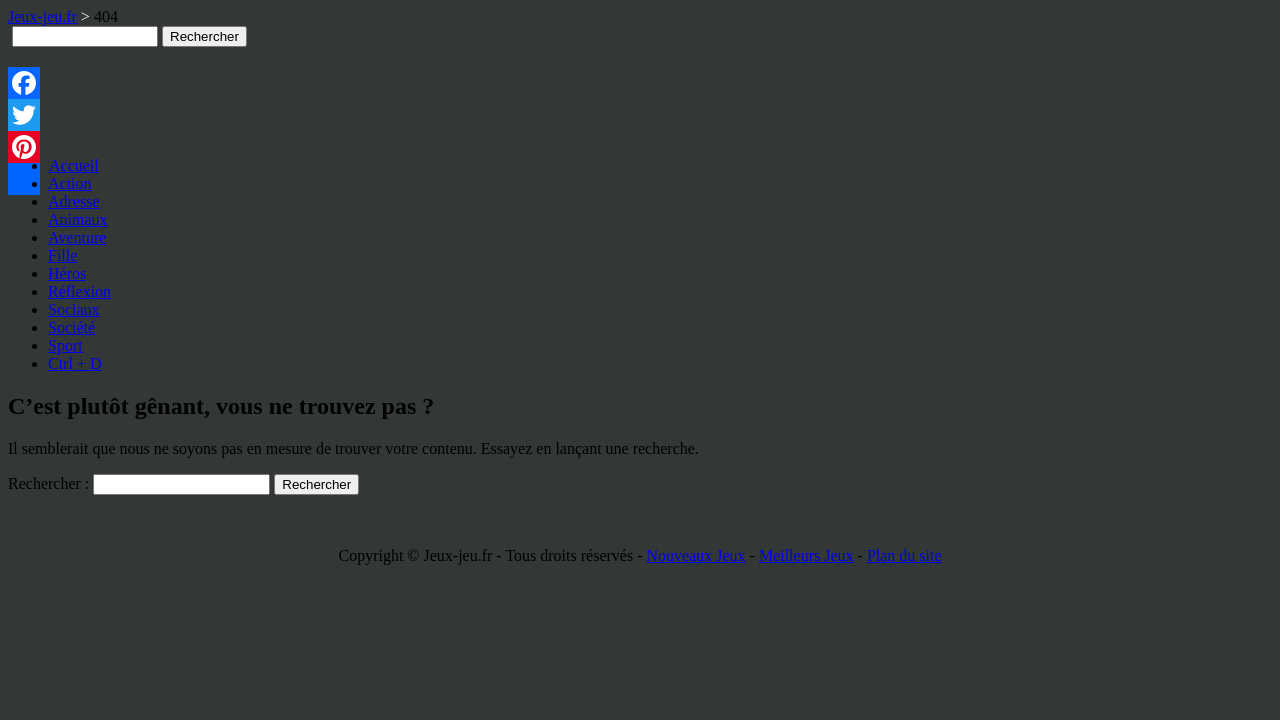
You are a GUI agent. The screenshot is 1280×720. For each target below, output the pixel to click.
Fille (62, 255)
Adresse (74, 201)
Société (71, 327)
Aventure (77, 237)
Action (70, 183)
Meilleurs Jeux (806, 555)
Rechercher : (48, 483)
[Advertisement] (404, 92)
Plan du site (904, 555)
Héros (67, 273)
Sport (65, 345)
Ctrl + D (74, 363)
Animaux (78, 219)
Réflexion (79, 291)
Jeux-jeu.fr (42, 16)
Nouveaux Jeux (695, 555)
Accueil (74, 165)
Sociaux (74, 309)
